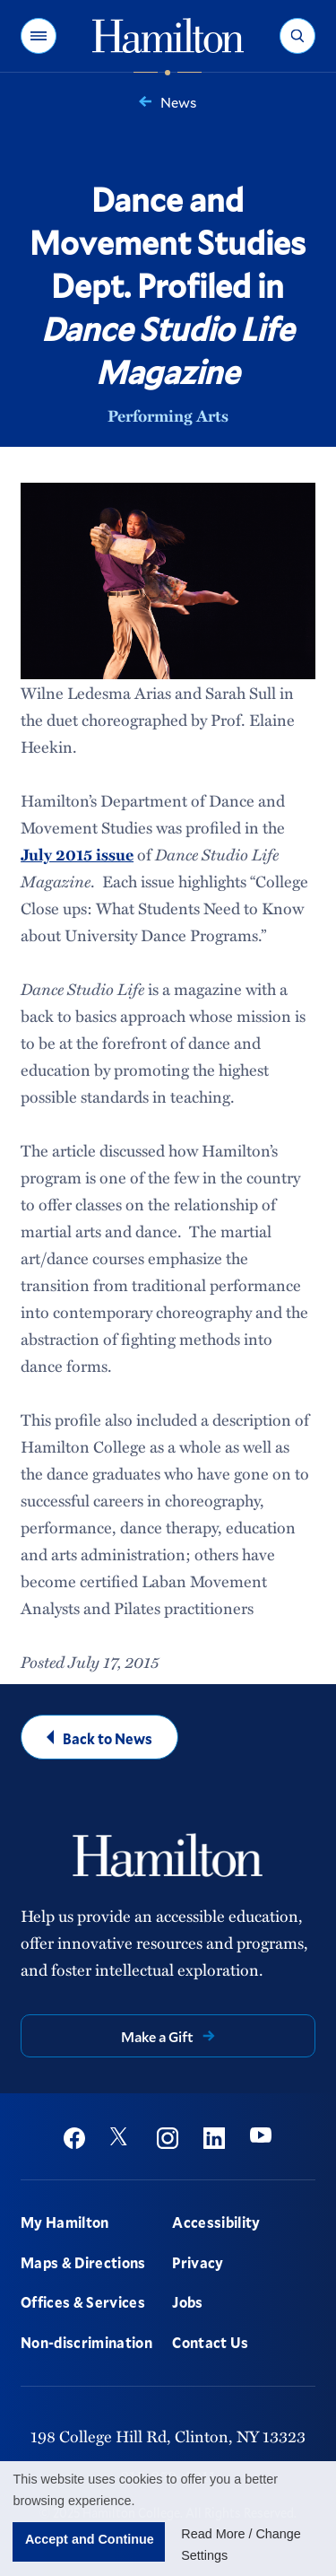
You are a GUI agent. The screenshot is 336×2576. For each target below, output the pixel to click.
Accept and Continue (89, 2539)
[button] (38, 35)
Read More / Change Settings (241, 2545)
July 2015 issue (77, 854)
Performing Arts (168, 415)
